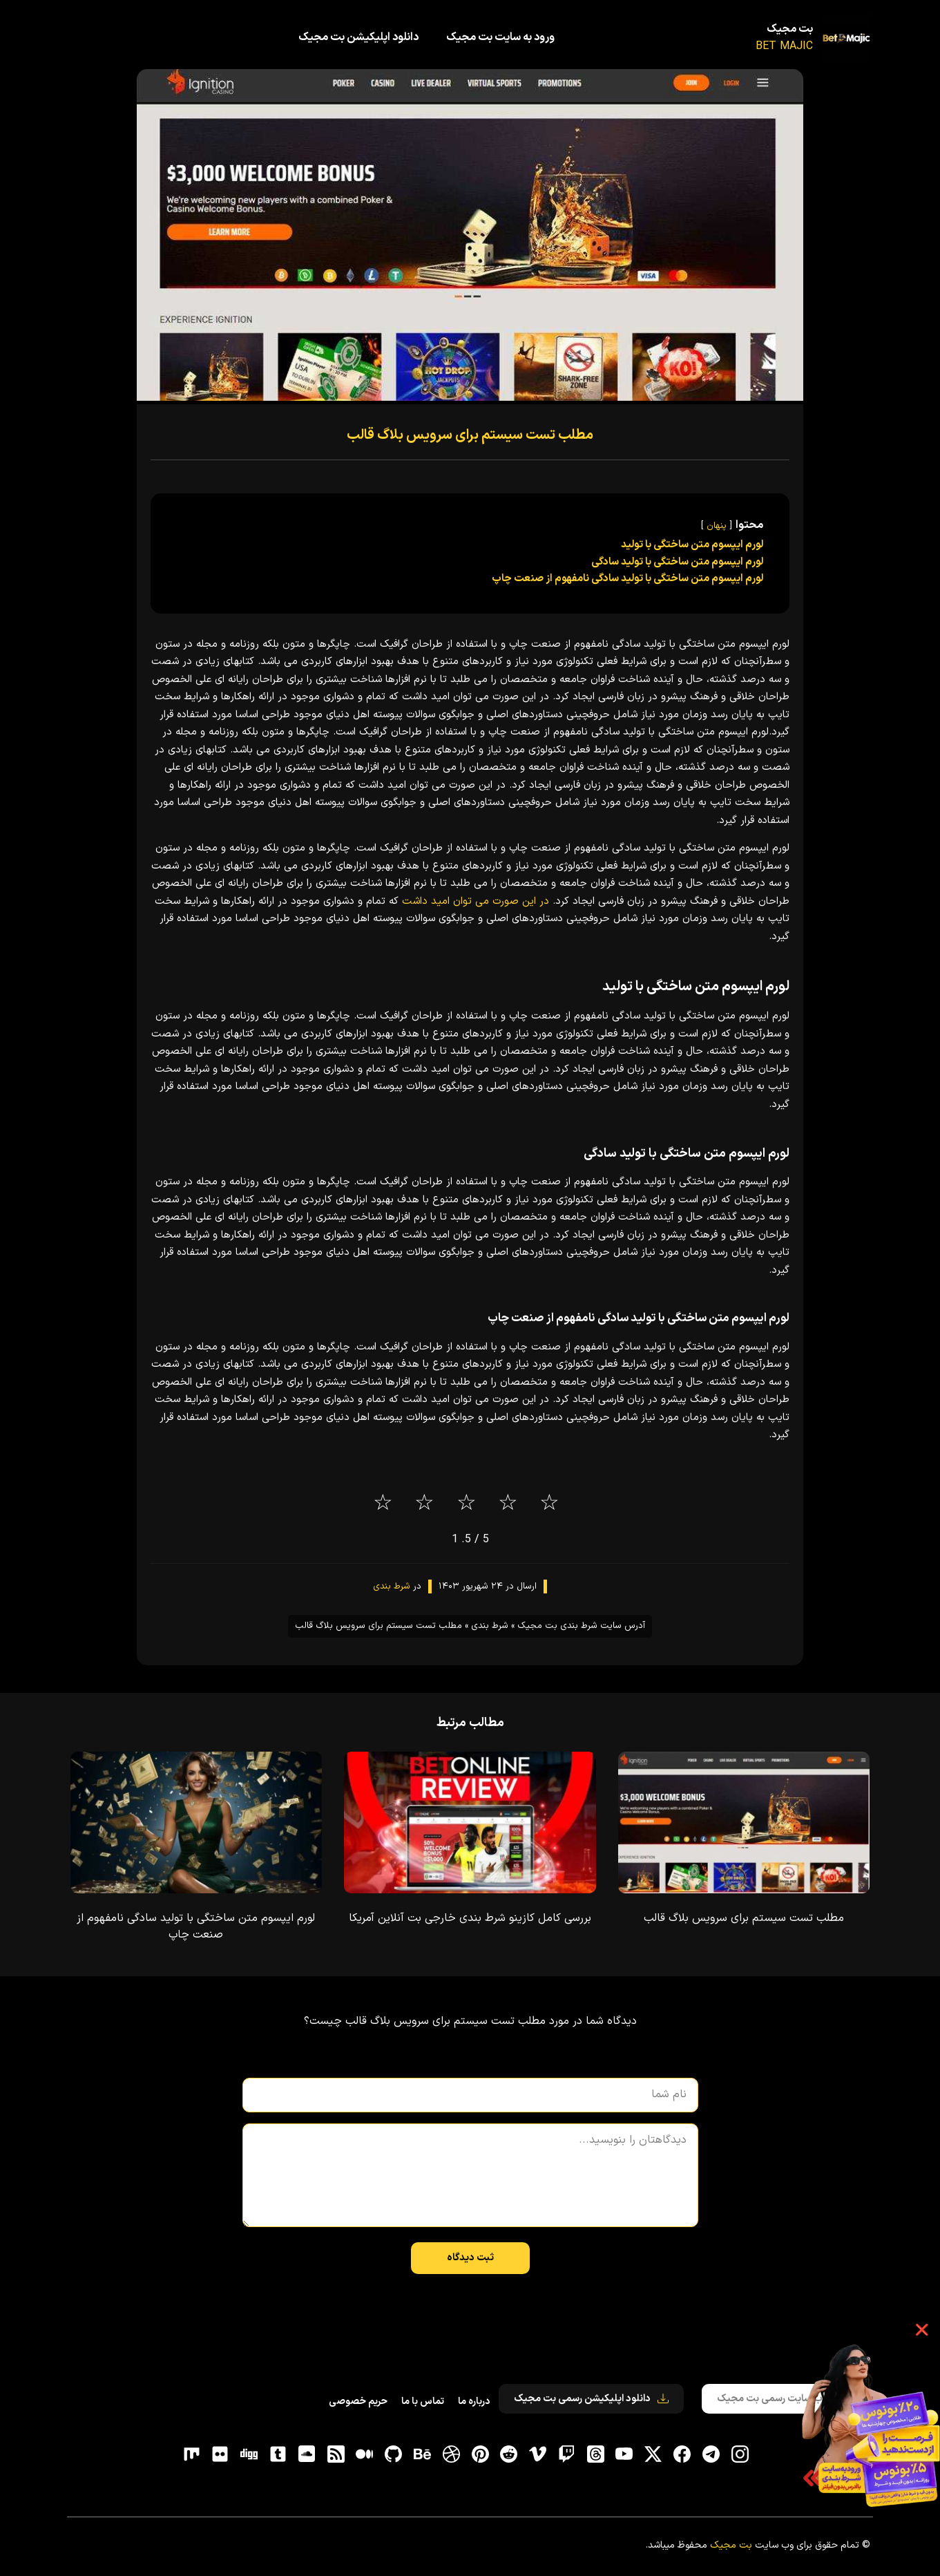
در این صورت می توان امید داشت (475, 901)
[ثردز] (595, 2453)
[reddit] (509, 2453)
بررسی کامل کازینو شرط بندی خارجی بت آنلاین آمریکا (470, 1918)
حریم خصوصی (358, 2401)
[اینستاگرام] (739, 2453)
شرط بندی (391, 1586)
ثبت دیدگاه (470, 2258)
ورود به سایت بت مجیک (500, 37)
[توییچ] (566, 2453)
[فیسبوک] (682, 2453)
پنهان (717, 525)
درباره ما (474, 2401)
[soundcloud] (306, 2453)
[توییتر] (653, 2453)
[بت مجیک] (846, 38)
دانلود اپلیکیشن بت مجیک (358, 37)
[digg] (249, 2453)
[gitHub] (393, 2453)
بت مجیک (790, 29)
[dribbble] (451, 2453)
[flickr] (220, 2453)
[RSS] (335, 2453)
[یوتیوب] (624, 2453)
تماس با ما (422, 2401)
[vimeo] (538, 2453)
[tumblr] (277, 2453)
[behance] (422, 2453)
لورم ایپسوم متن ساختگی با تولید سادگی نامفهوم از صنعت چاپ (196, 1926)
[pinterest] (480, 2453)
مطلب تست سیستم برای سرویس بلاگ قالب (470, 435)
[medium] (364, 2453)
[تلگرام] (710, 2453)
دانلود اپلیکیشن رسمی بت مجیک (591, 2399)
